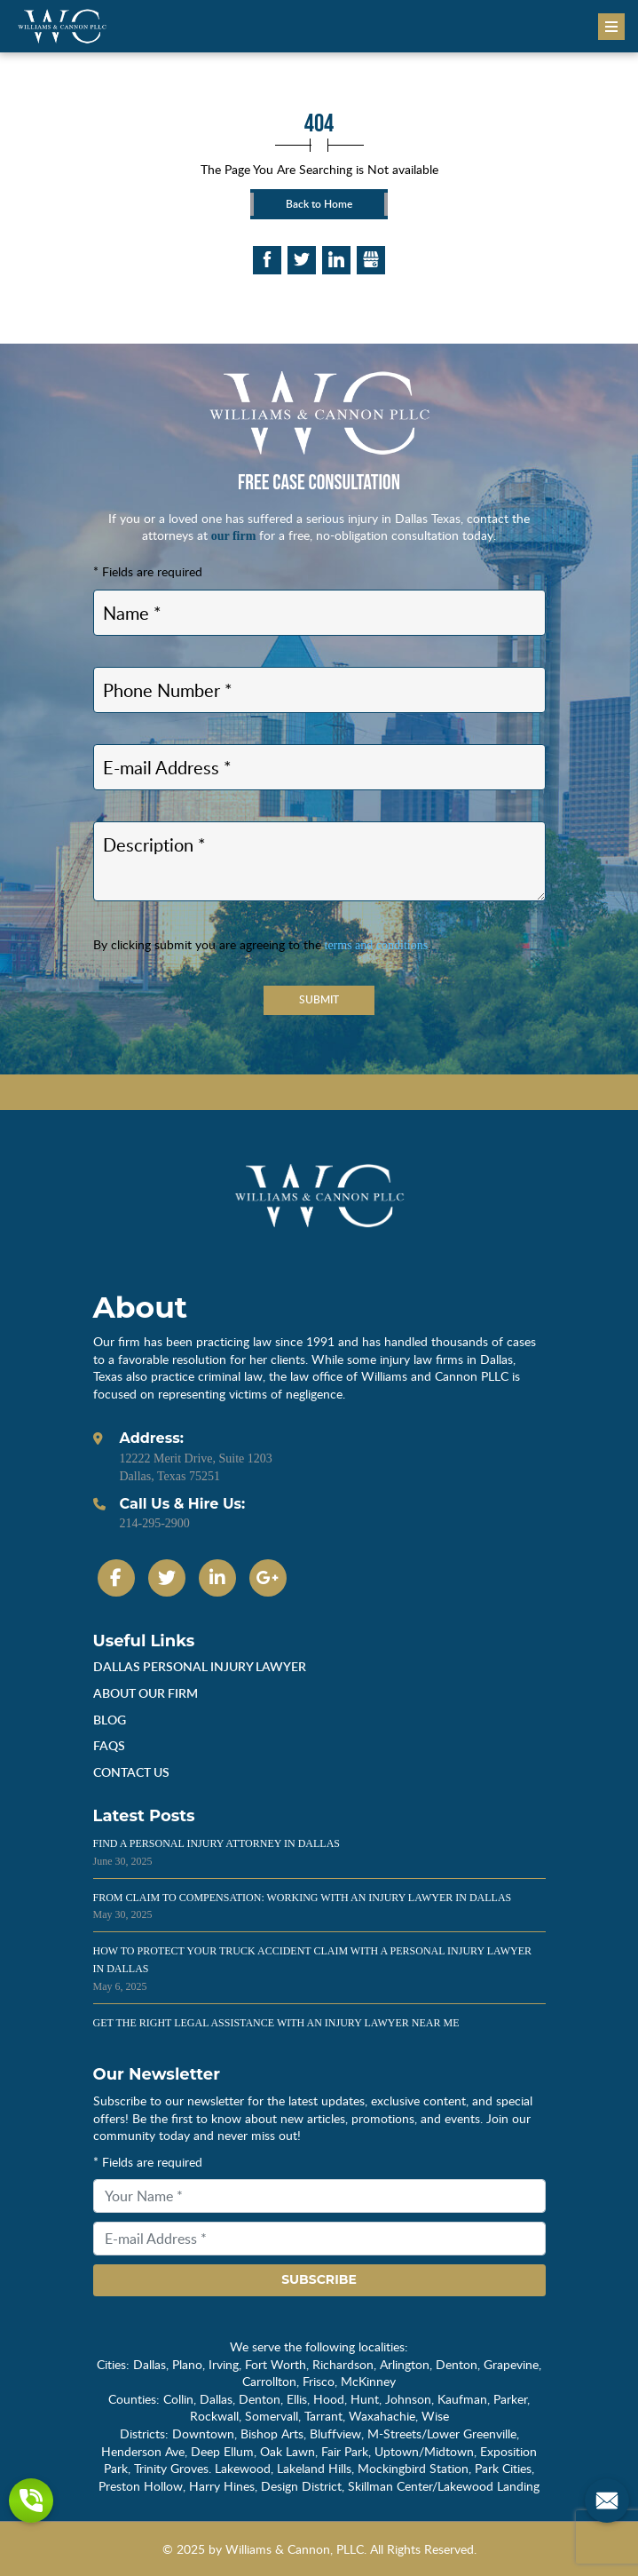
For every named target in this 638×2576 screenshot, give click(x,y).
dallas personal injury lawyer (199, 1666)
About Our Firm (145, 1692)
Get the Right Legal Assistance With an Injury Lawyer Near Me (276, 2023)
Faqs (109, 1745)
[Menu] (611, 26)
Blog (109, 1719)
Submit (319, 999)
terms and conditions (377, 945)
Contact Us (131, 1772)
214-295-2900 (155, 1523)
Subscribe (319, 2279)
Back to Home (319, 203)
